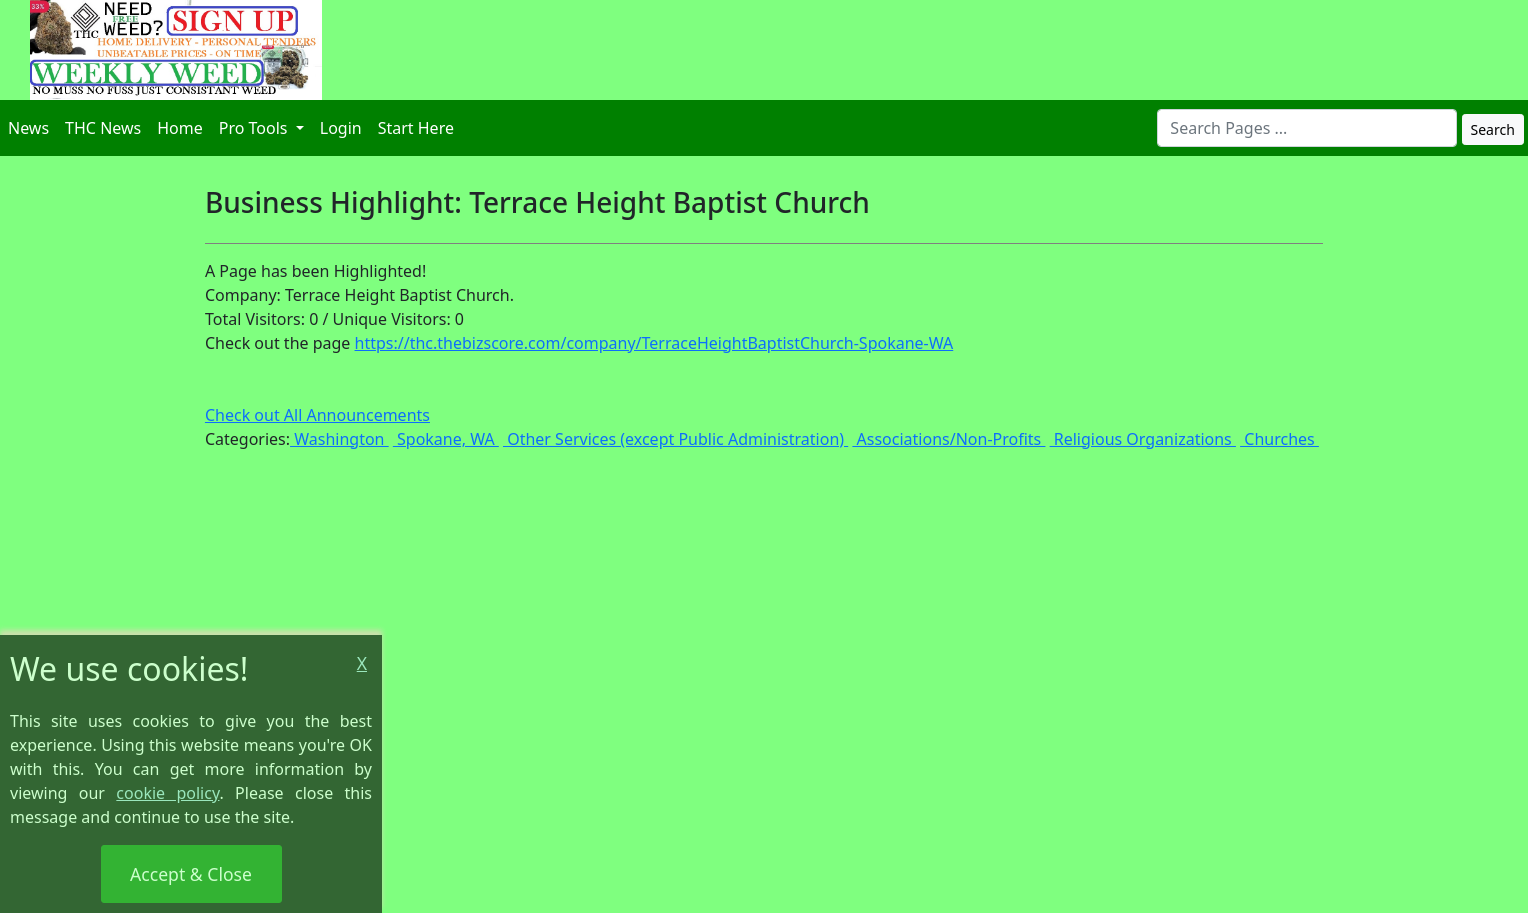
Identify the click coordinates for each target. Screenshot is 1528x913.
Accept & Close (191, 874)
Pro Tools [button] (255, 128)
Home (180, 128)
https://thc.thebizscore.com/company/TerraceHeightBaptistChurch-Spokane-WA (654, 343)
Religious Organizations (1143, 439)
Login (341, 128)
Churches (1279, 439)
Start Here (416, 128)
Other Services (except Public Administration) (675, 439)
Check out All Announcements (317, 415)
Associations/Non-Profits (948, 439)
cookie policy (167, 793)
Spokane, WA (446, 439)
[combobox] (1307, 128)
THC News (103, 128)
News (28, 128)
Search (1493, 129)
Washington (339, 439)
